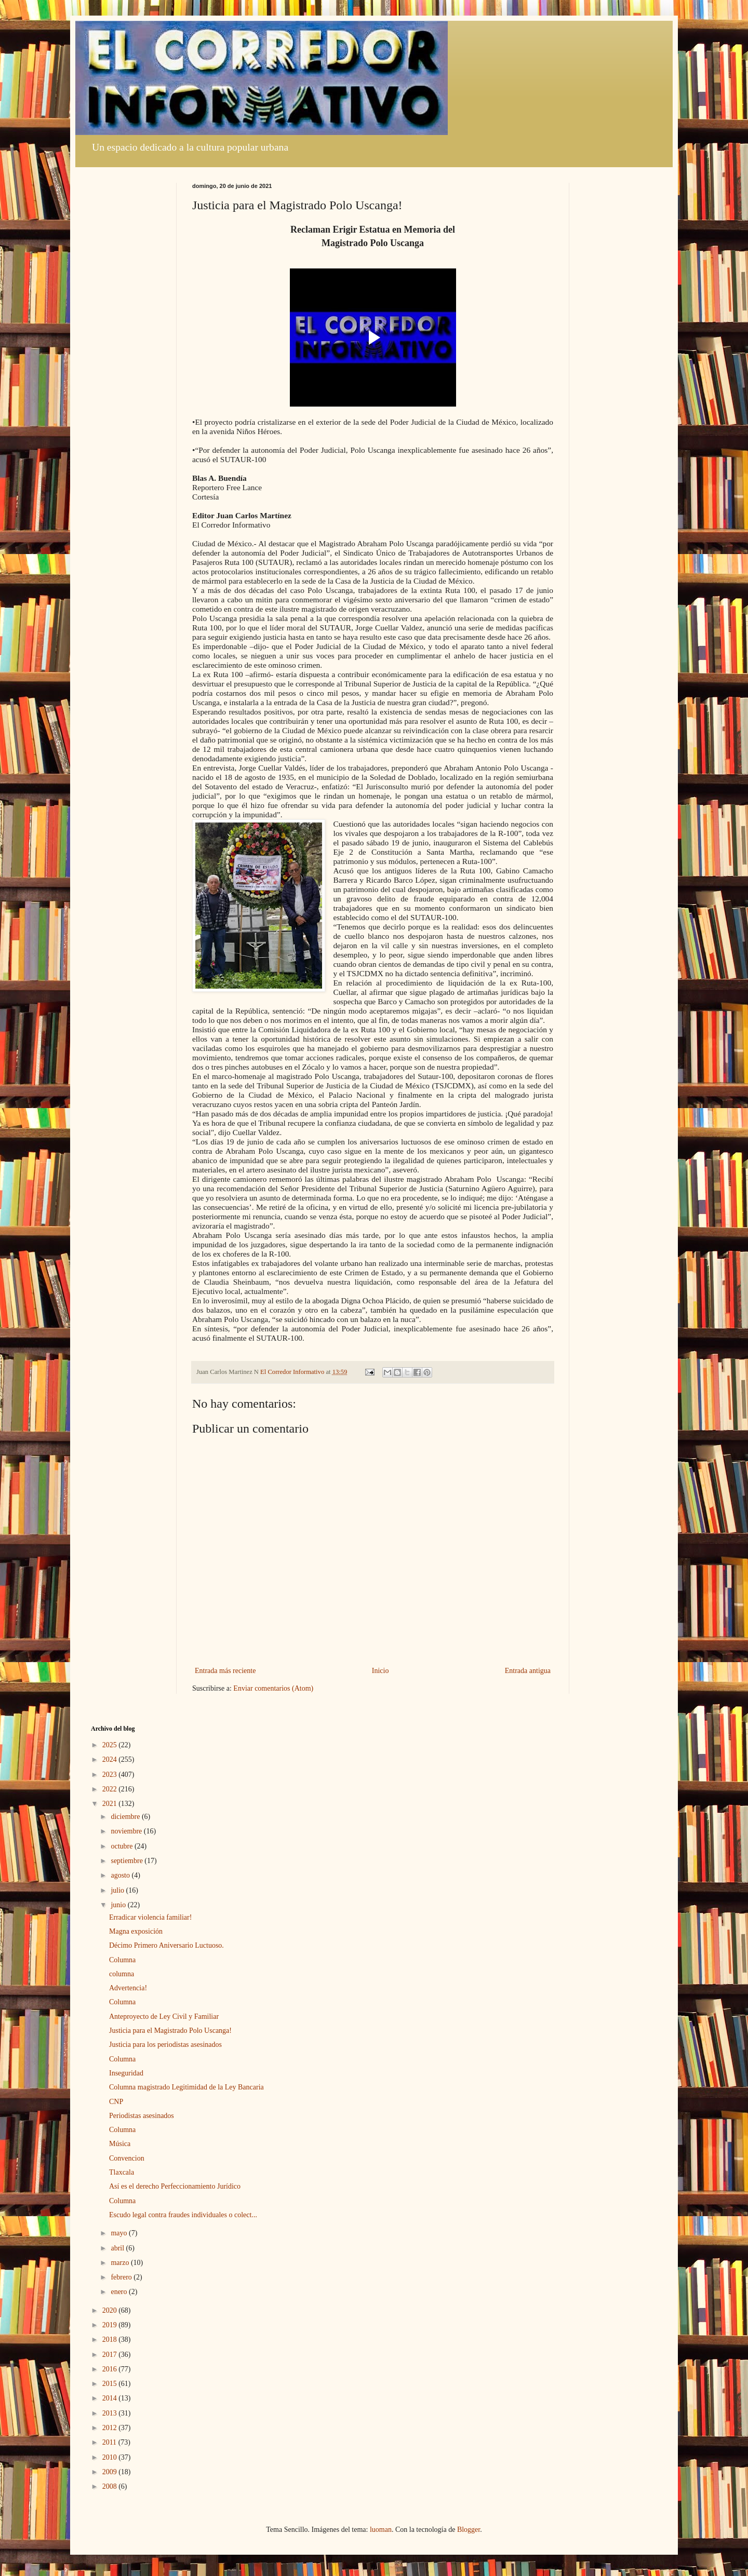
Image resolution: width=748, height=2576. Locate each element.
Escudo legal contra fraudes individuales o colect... (183, 2215)
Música (119, 2144)
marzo (120, 2263)
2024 (110, 1759)
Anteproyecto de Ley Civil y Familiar (164, 2016)
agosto (121, 1875)
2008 (110, 2486)
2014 (110, 2398)
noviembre (127, 1831)
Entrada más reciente (225, 1671)
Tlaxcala (121, 2172)
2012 (110, 2428)
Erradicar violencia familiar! (150, 1917)
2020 (110, 2310)
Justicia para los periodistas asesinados (165, 2044)
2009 (110, 2472)
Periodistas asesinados (141, 2116)
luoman (381, 2529)
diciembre (126, 1816)
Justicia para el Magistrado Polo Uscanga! (170, 2030)
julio (118, 1890)
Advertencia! (128, 1988)
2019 (110, 2325)
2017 (110, 2354)
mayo (120, 2233)
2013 (110, 2413)
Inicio (380, 1671)
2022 (110, 1789)
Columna (122, 1960)
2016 (110, 2369)
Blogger (468, 2529)
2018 (110, 2339)
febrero (122, 2277)
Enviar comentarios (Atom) (273, 1688)
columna (121, 1974)
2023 (110, 1774)
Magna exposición (136, 1931)
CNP (116, 2102)
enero (120, 2292)
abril (118, 2248)
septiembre (127, 1861)
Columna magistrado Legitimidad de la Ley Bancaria (186, 2087)
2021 (110, 1804)
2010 (110, 2457)
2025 (110, 1745)
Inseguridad (126, 2073)
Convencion (126, 2158)
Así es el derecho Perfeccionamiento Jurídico (175, 2186)
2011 (110, 2442)
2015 (110, 2384)
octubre (122, 1846)
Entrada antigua (528, 1671)
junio (119, 1905)
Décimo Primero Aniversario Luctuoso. (166, 1945)
